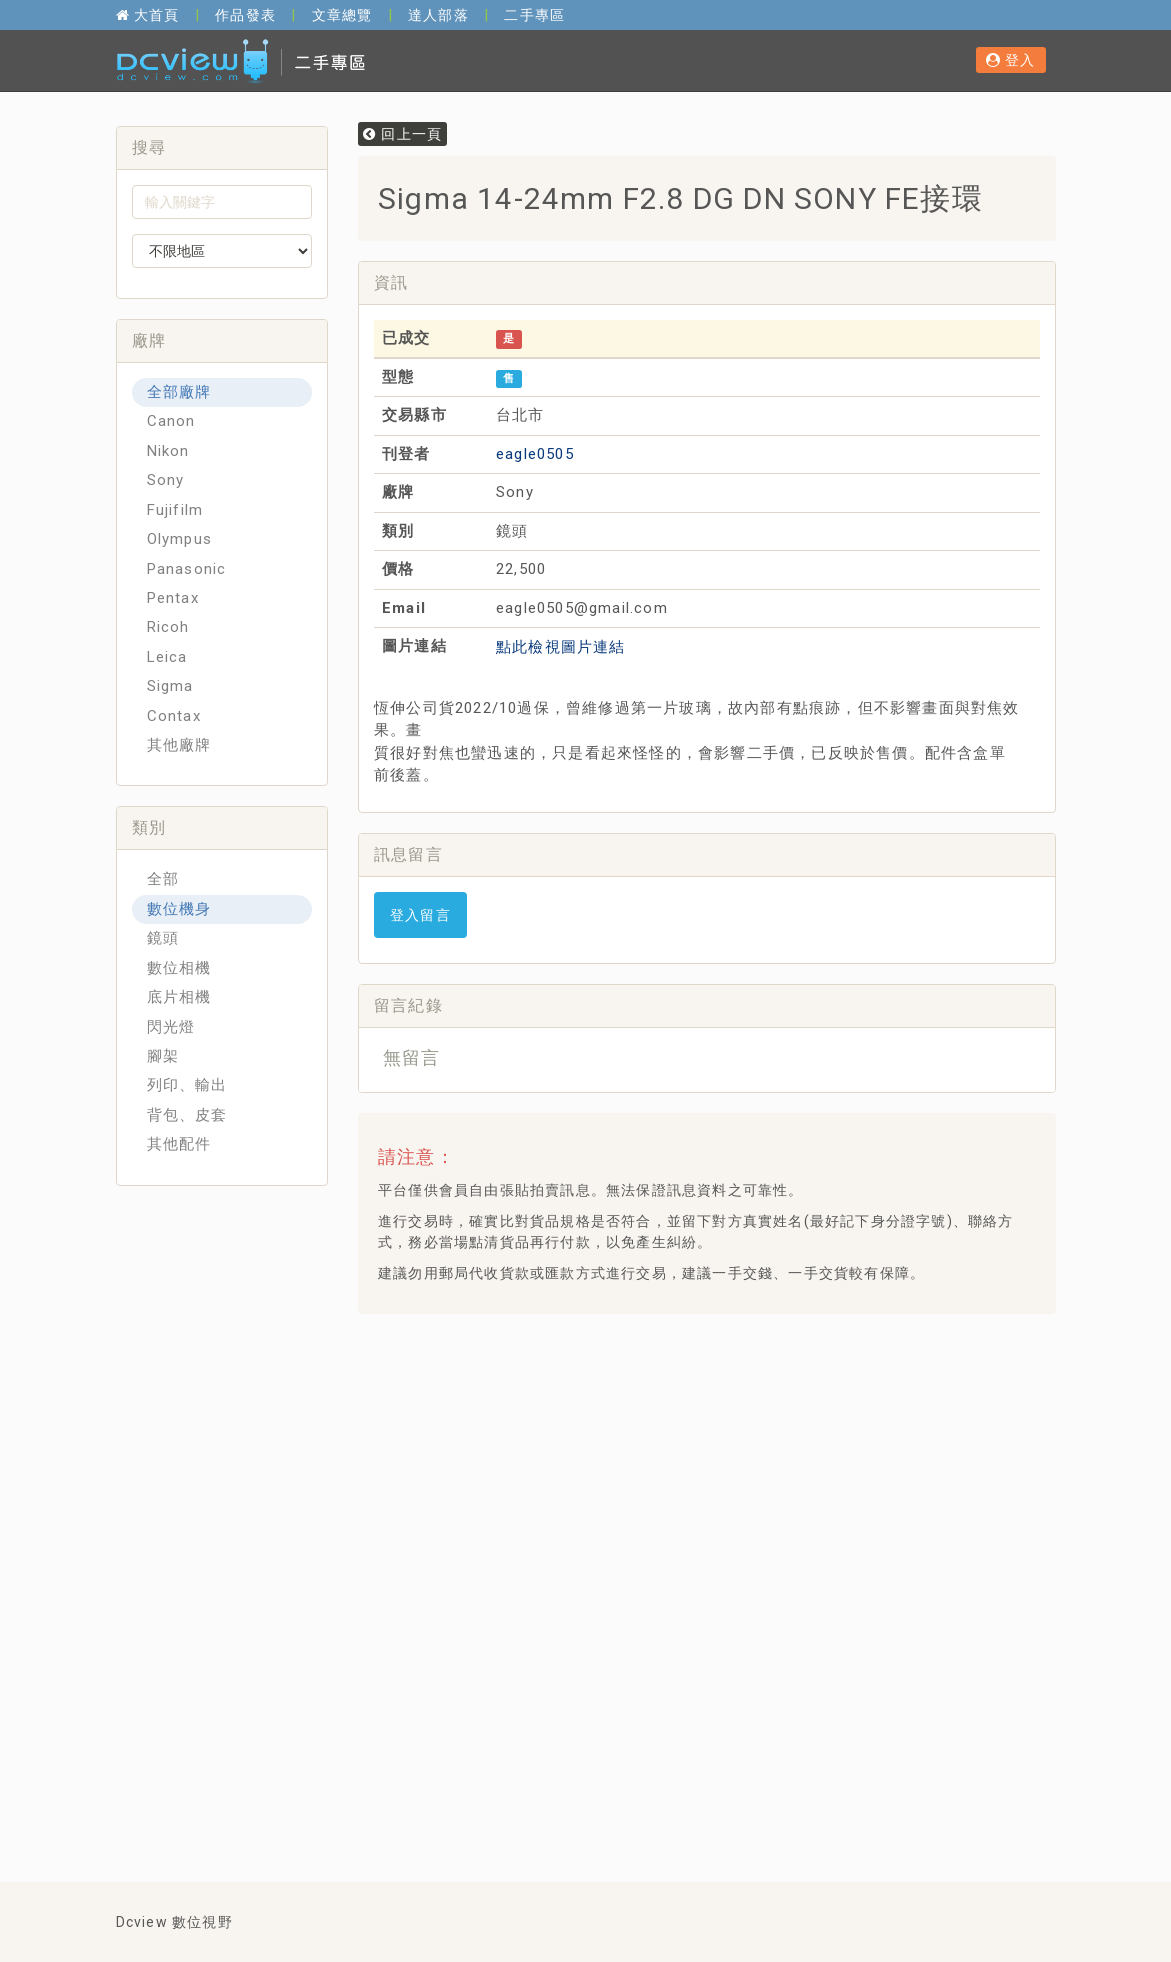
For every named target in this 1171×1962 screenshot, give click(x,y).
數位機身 (179, 909)
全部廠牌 (179, 392)
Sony (166, 480)
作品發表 (245, 15)
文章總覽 (342, 15)
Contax (174, 716)
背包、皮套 (187, 1115)
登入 (1011, 60)
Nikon (168, 451)
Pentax (173, 598)
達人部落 (438, 15)
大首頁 (148, 15)
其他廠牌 (179, 745)
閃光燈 (171, 1027)
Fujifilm (175, 510)
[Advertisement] (737, 1379)
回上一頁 (402, 134)
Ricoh (168, 627)
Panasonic (187, 569)
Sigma (170, 686)
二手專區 (534, 15)
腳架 (163, 1056)
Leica (167, 657)
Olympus (179, 539)
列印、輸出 (187, 1085)
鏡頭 (163, 938)
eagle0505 (535, 454)
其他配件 (179, 1144)
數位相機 (179, 968)
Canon (171, 421)
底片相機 (179, 997)
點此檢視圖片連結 (561, 647)
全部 (163, 879)
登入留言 (420, 915)
